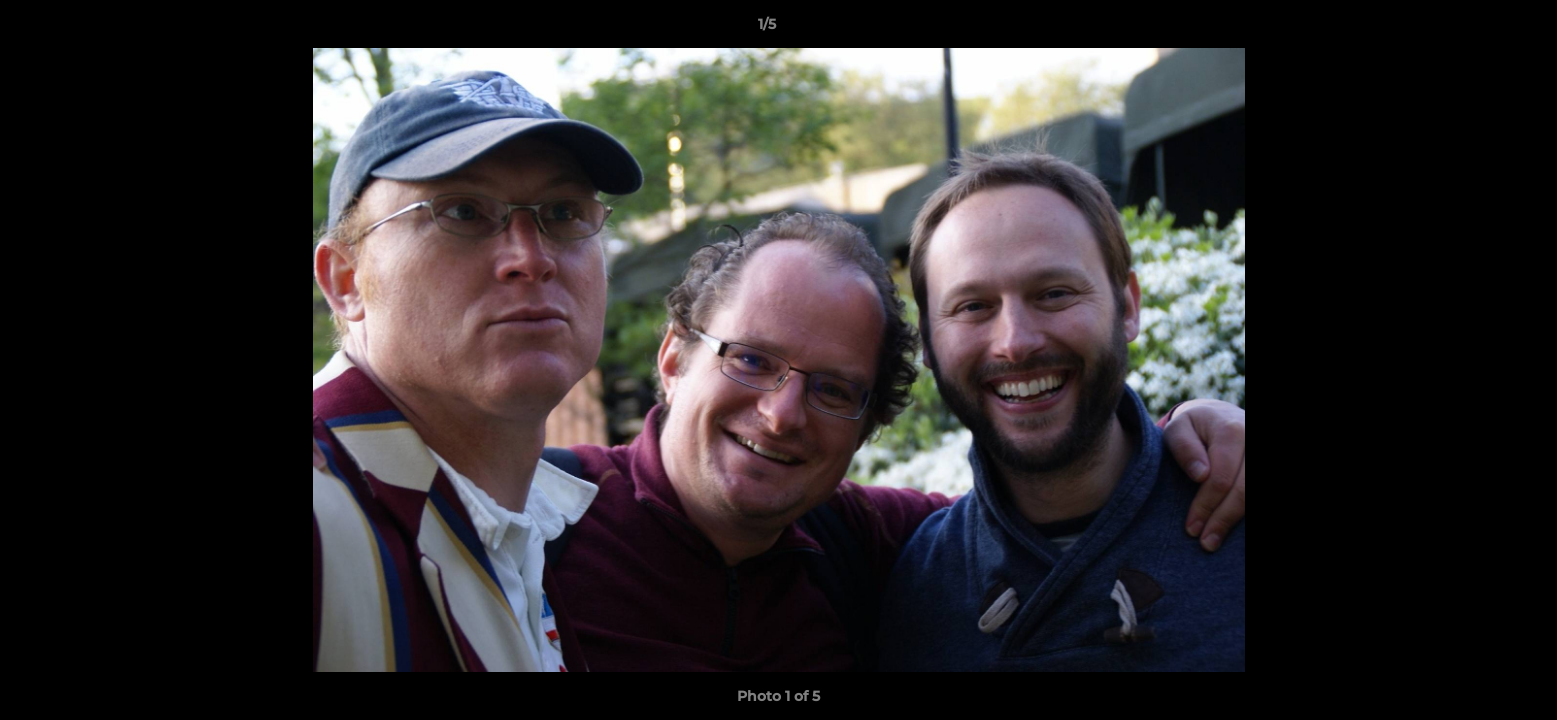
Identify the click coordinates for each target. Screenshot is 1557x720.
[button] (1473, 29)
